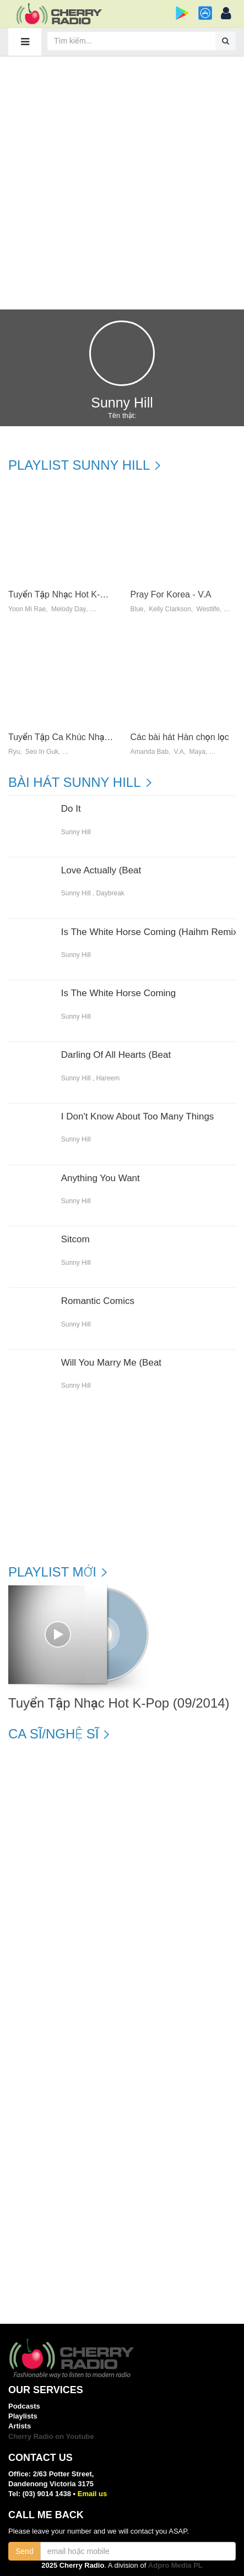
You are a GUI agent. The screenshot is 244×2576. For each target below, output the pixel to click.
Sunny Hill (76, 832)
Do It (71, 809)
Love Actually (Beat (101, 871)
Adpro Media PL (175, 2565)
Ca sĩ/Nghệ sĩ (53, 1734)
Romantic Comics (97, 1301)
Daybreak (110, 893)
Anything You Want (100, 1178)
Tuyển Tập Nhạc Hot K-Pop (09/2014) (82, 594)
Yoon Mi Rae (27, 609)
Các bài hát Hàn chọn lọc (180, 737)
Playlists (22, 2416)
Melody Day (68, 609)
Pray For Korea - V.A (171, 594)
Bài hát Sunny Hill (74, 782)
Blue (137, 609)
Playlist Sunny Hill (79, 465)
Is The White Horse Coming (118, 993)
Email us (92, 2494)
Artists (19, 2426)
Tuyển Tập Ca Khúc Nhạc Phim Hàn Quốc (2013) (105, 737)
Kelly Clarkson (170, 609)
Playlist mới (52, 1572)
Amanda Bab (150, 752)
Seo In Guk (41, 752)
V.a (179, 752)
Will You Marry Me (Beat (111, 1363)
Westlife (208, 609)
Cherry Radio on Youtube (51, 2436)
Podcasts (24, 2406)
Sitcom (75, 1239)
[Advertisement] (122, 182)
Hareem (108, 1078)
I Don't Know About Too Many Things (137, 1117)
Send (24, 2551)
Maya (197, 752)
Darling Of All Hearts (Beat (116, 1055)
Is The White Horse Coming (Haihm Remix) (151, 932)
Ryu (14, 752)
